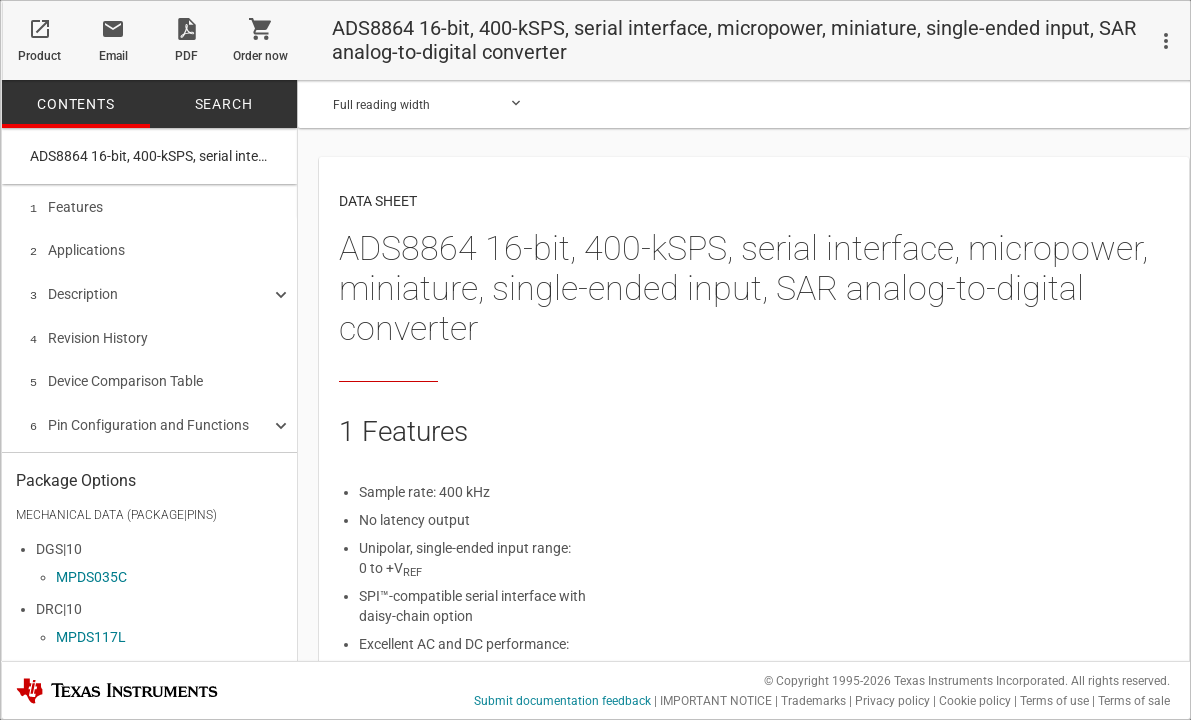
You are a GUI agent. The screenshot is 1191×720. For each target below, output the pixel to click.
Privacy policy (892, 701)
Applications (77, 248)
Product (39, 56)
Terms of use (1054, 701)
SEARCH (224, 104)
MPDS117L (91, 632)
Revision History (89, 332)
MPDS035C (91, 572)
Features (66, 207)
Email (113, 56)
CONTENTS (75, 104)
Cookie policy (975, 701)
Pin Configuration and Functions (139, 415)
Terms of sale (1134, 701)
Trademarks (813, 701)
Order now (260, 56)
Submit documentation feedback (562, 701)
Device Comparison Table (116, 373)
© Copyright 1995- (827, 681)
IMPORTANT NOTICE (716, 701)
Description (74, 290)
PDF (186, 56)
